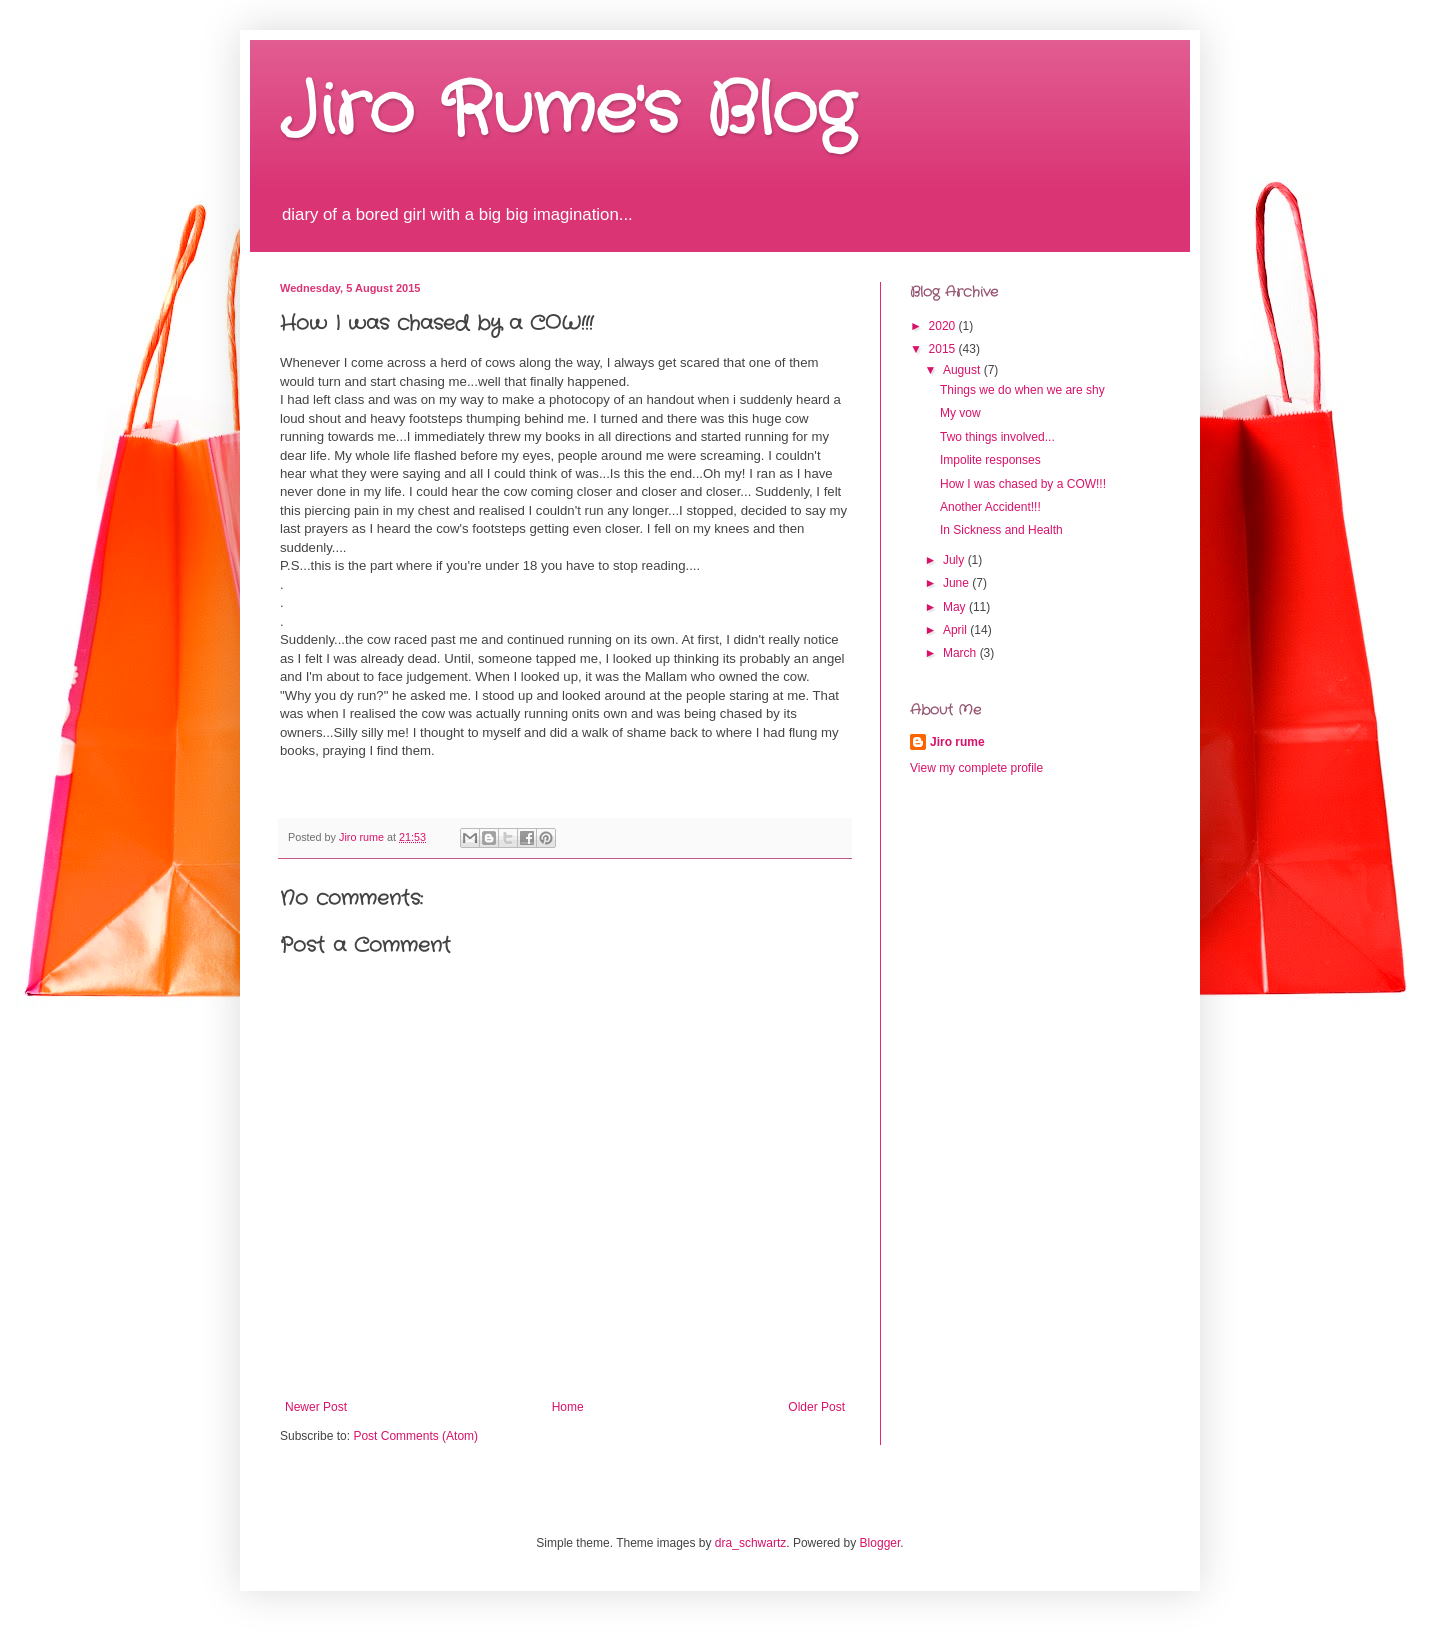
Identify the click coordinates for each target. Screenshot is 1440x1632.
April (956, 630)
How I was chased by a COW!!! (1023, 484)
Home (568, 1407)
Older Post (816, 1407)
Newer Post (316, 1407)
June (957, 583)
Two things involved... (997, 437)
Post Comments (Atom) (415, 1436)
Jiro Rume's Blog (567, 112)
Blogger (880, 1543)
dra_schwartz (750, 1543)
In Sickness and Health (1001, 530)
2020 (944, 326)
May (956, 607)
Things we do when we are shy (1022, 390)
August (963, 370)
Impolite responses (990, 460)
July (955, 560)
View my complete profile (976, 768)
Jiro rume (957, 742)
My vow (960, 413)
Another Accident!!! (990, 507)
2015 (944, 349)
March (961, 653)
